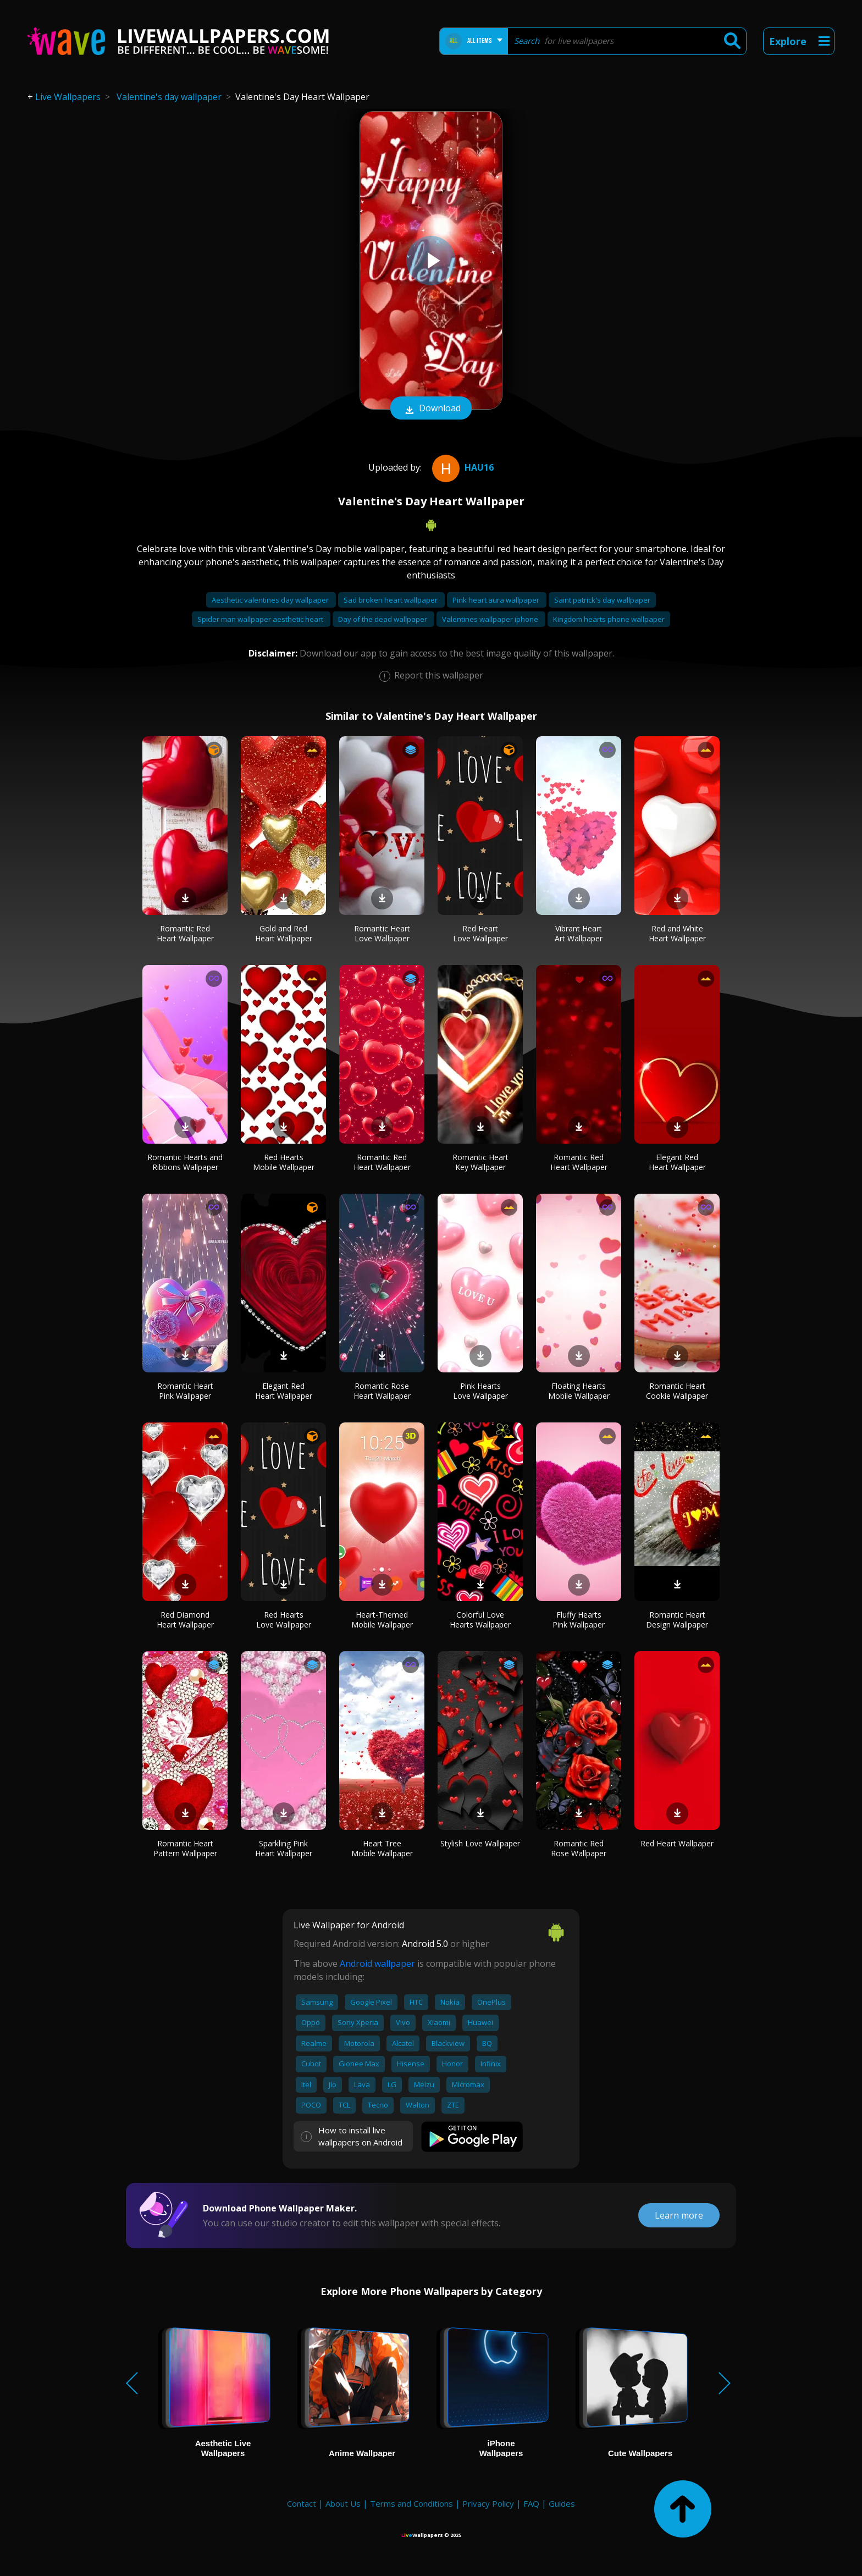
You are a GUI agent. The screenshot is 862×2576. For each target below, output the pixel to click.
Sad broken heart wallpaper (391, 600)
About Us (343, 2503)
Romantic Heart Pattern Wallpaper (185, 1848)
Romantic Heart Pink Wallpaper (185, 1391)
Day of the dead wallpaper (383, 619)
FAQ (531, 2503)
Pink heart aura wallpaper (496, 600)
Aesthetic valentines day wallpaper (271, 600)
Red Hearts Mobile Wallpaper (283, 1162)
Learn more (679, 2215)
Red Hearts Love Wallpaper (283, 1619)
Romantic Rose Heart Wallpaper (382, 1391)
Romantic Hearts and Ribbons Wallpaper (185, 1162)
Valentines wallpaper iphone (491, 619)
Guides (562, 2503)
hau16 (461, 467)
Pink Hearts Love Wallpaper (480, 1391)
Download (431, 409)
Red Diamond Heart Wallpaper (185, 1619)
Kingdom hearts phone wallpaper (609, 619)
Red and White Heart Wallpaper (677, 933)
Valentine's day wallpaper (169, 97)
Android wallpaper (377, 1963)
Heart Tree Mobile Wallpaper (382, 1848)
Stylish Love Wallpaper (480, 1843)
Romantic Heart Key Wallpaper (480, 1162)
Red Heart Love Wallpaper (480, 933)
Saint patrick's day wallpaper (602, 600)
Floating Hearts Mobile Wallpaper (579, 1391)
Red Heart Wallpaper (677, 1843)
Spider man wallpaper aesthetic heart (261, 619)
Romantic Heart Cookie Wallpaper (677, 1391)
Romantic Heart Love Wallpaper (382, 933)
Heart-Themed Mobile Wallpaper (382, 1619)
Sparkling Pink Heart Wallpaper (283, 1848)
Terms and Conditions (411, 2503)
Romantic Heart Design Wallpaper (677, 1619)
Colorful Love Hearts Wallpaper (480, 1619)
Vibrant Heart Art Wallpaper (579, 933)
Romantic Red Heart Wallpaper (185, 933)
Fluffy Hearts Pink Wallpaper (578, 1619)
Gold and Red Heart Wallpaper (283, 933)
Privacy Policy (488, 2503)
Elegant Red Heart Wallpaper (677, 1162)
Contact (301, 2503)
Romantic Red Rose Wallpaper (578, 1848)
